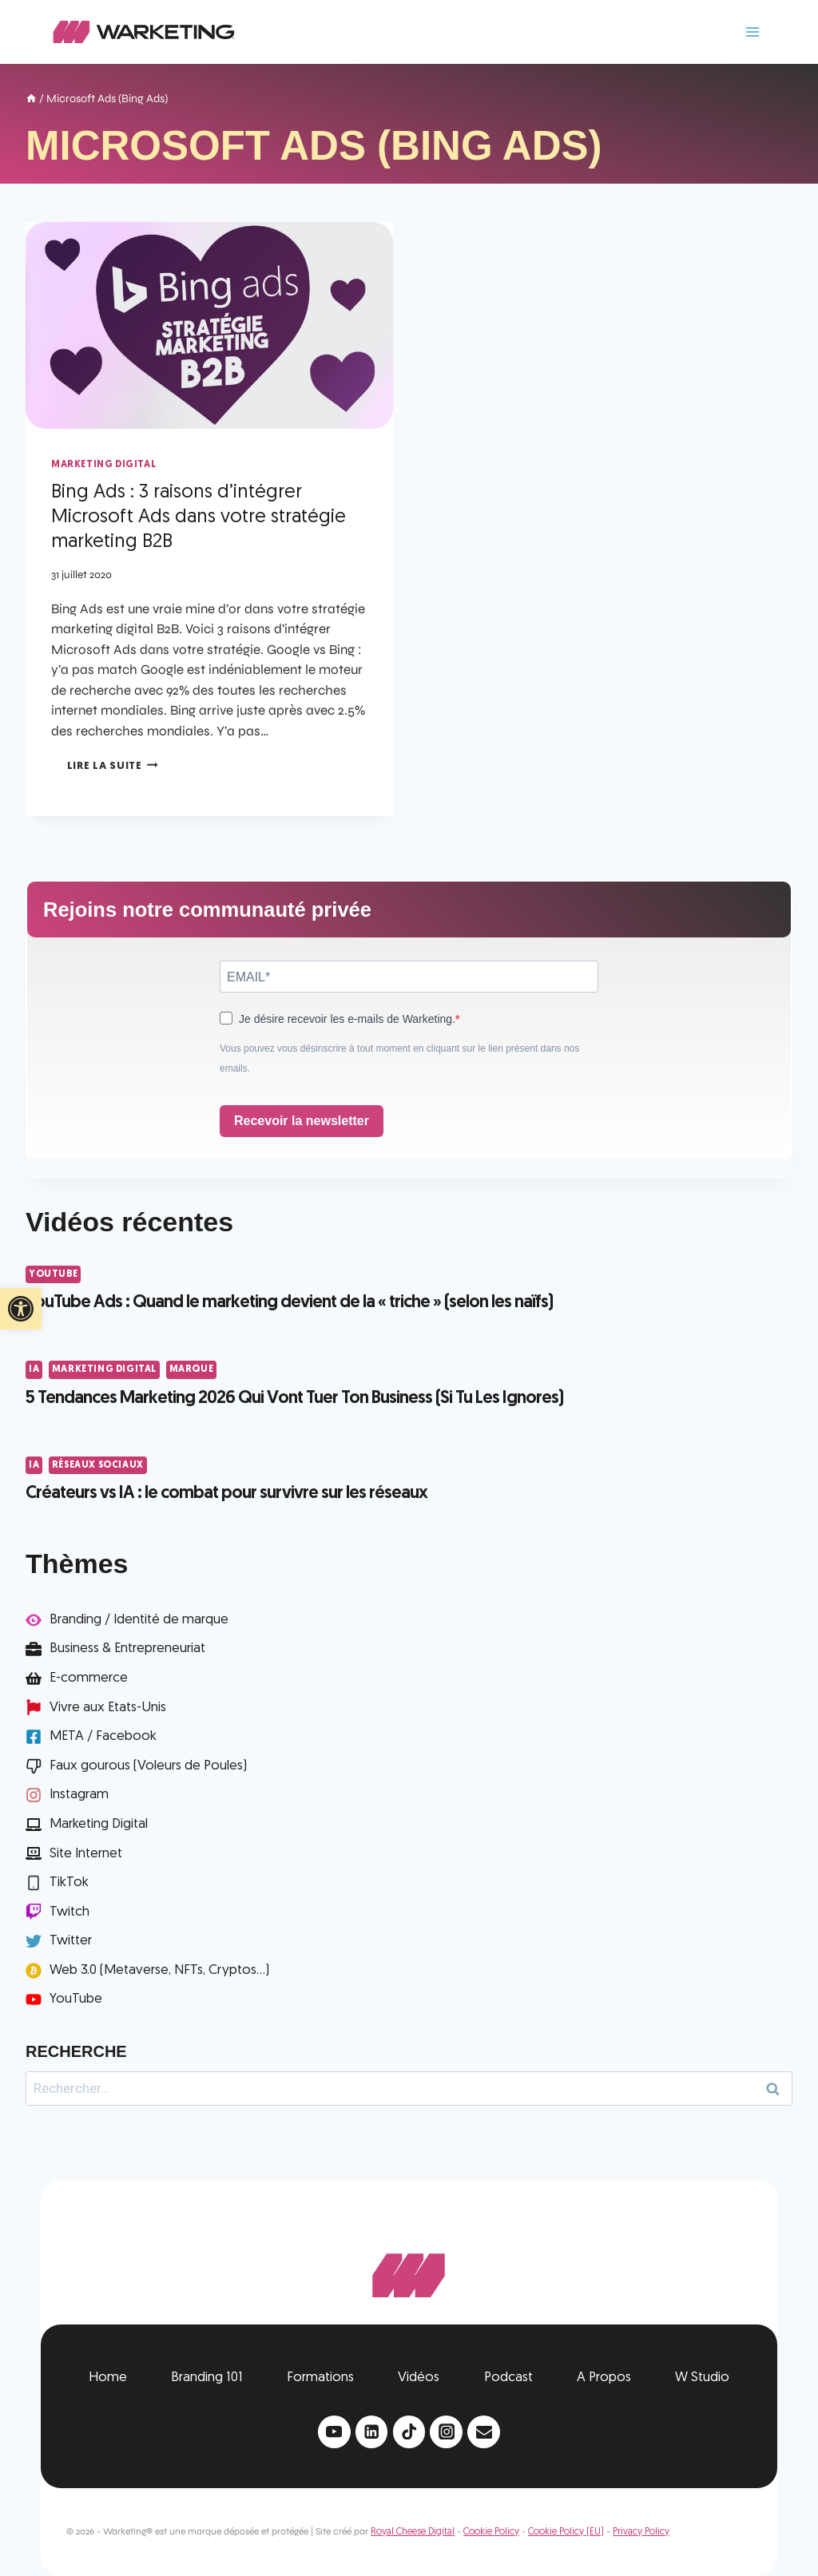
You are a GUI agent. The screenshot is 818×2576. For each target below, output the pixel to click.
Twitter (71, 1941)
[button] (21, 1309)
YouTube (53, 1274)
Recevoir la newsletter (301, 1120)
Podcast (508, 2377)
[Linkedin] (371, 2431)
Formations (320, 2377)
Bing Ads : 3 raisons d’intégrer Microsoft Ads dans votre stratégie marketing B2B (198, 517)
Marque (191, 1369)
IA (34, 1369)
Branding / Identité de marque (139, 1620)
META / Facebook (103, 1736)
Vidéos (418, 2377)
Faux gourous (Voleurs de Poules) (148, 1766)
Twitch (69, 1912)
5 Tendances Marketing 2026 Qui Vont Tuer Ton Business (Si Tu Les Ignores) (294, 1398)
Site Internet (86, 1854)
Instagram (79, 1794)
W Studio (702, 2377)
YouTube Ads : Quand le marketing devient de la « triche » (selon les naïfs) (289, 1303)
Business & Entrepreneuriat (127, 1648)
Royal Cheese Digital (413, 2532)
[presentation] (209, 325)
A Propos (604, 2377)
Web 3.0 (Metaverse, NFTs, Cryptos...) (159, 1970)
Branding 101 (207, 2377)
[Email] (483, 2431)
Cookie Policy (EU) (566, 2532)
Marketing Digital (103, 465)
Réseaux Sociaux (98, 1465)
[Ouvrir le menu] (752, 31)
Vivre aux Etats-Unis (108, 1707)
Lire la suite (112, 766)
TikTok (69, 1882)
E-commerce (89, 1678)
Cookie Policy (491, 2532)
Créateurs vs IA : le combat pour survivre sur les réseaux (226, 1493)
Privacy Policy (641, 2532)
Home (108, 2377)
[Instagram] (446, 2431)
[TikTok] (409, 2431)
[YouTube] (334, 2431)
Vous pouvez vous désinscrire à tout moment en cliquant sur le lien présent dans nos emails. (399, 1059)
